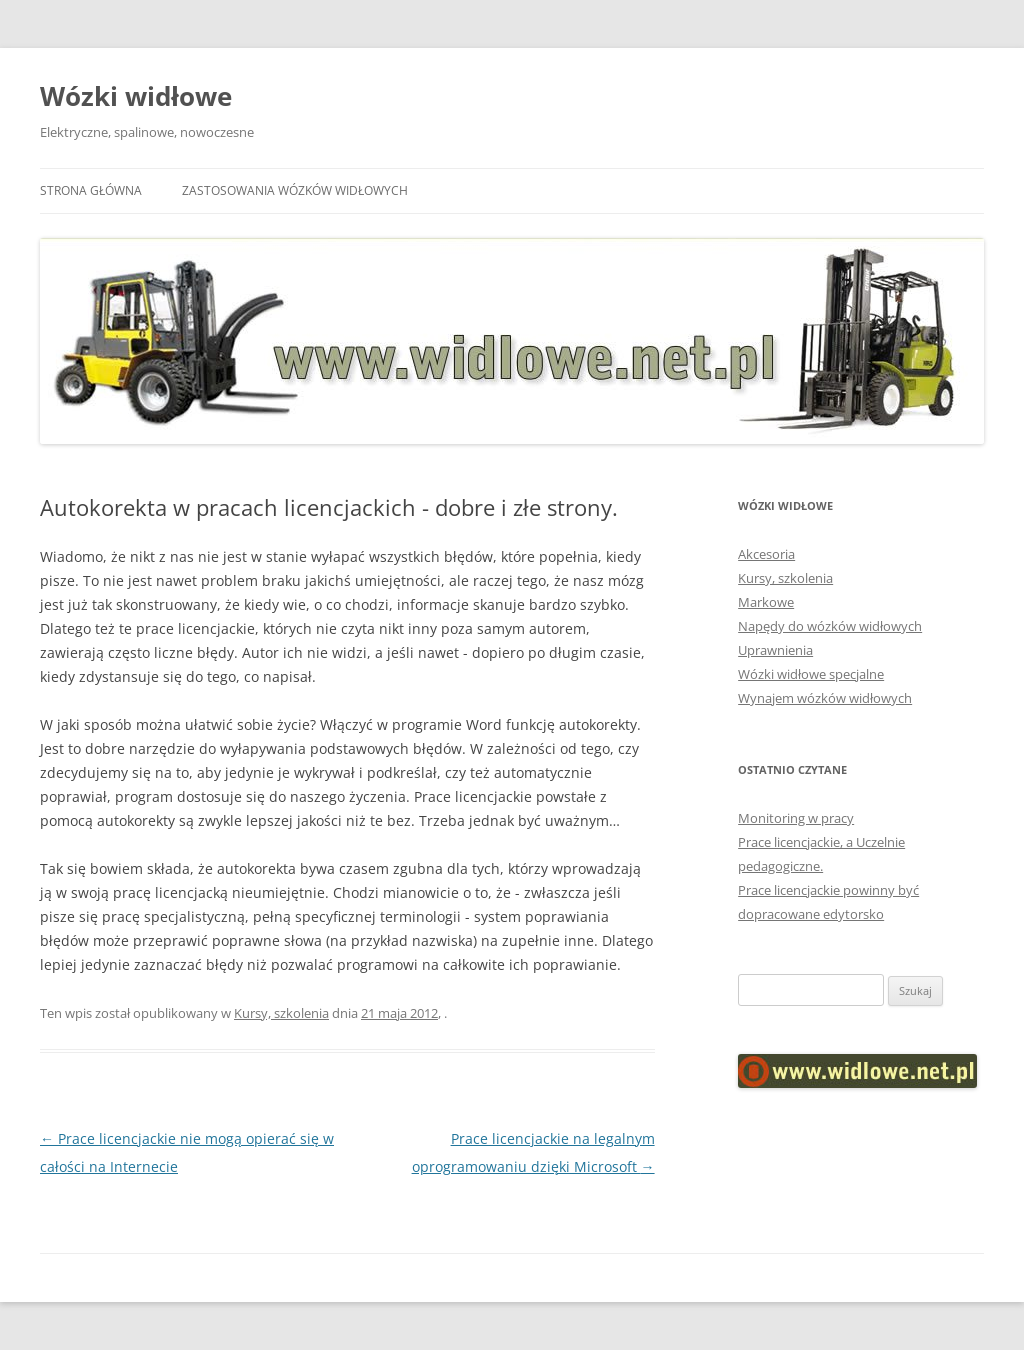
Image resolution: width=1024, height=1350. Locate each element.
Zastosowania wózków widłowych (295, 190)
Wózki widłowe (136, 96)
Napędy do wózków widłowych (830, 626)
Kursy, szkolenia (281, 1013)
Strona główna (91, 190)
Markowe (766, 602)
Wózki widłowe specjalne (811, 674)
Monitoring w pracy (796, 818)
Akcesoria (766, 554)
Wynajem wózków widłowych (825, 698)
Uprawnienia (775, 650)
